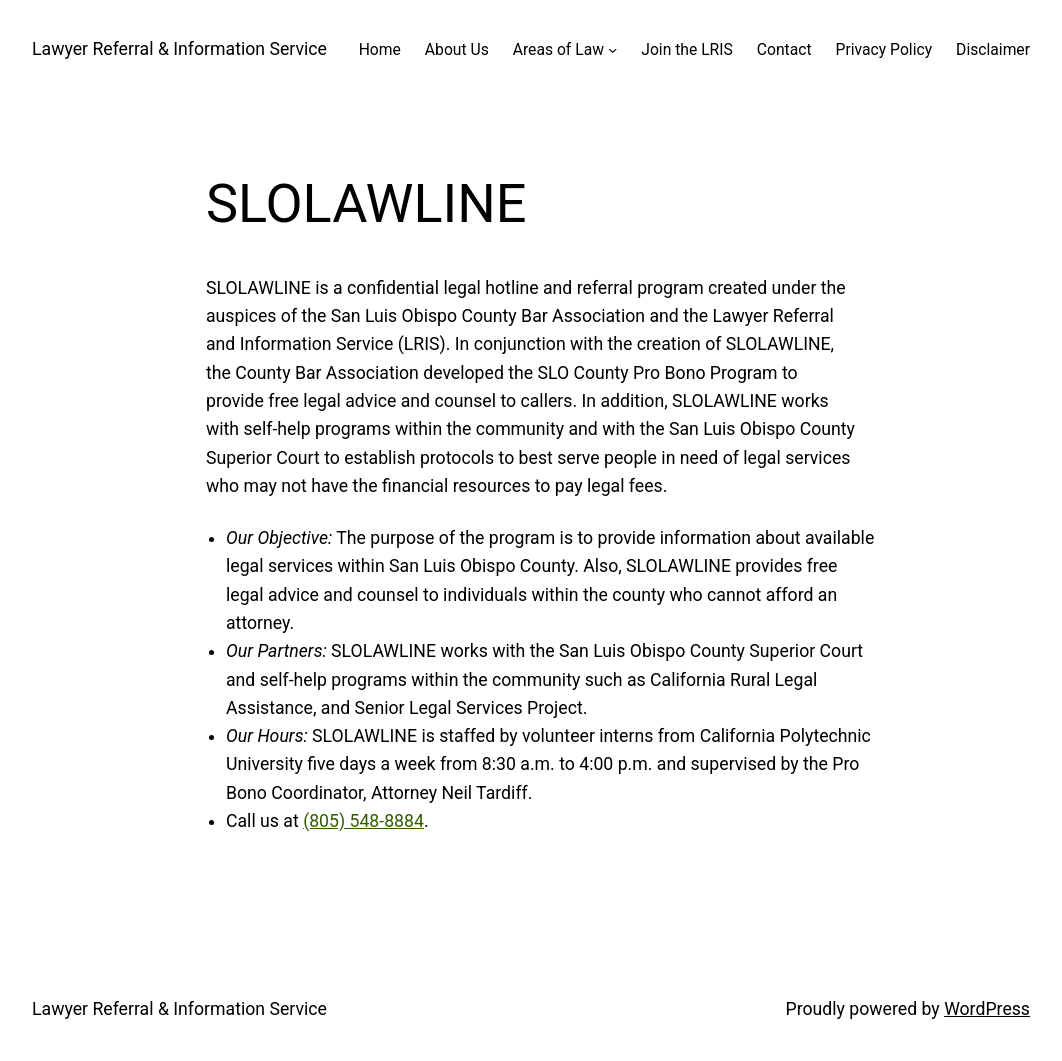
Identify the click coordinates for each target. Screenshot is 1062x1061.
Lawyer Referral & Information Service (179, 49)
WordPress (987, 1009)
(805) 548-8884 (363, 821)
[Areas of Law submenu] (612, 49)
